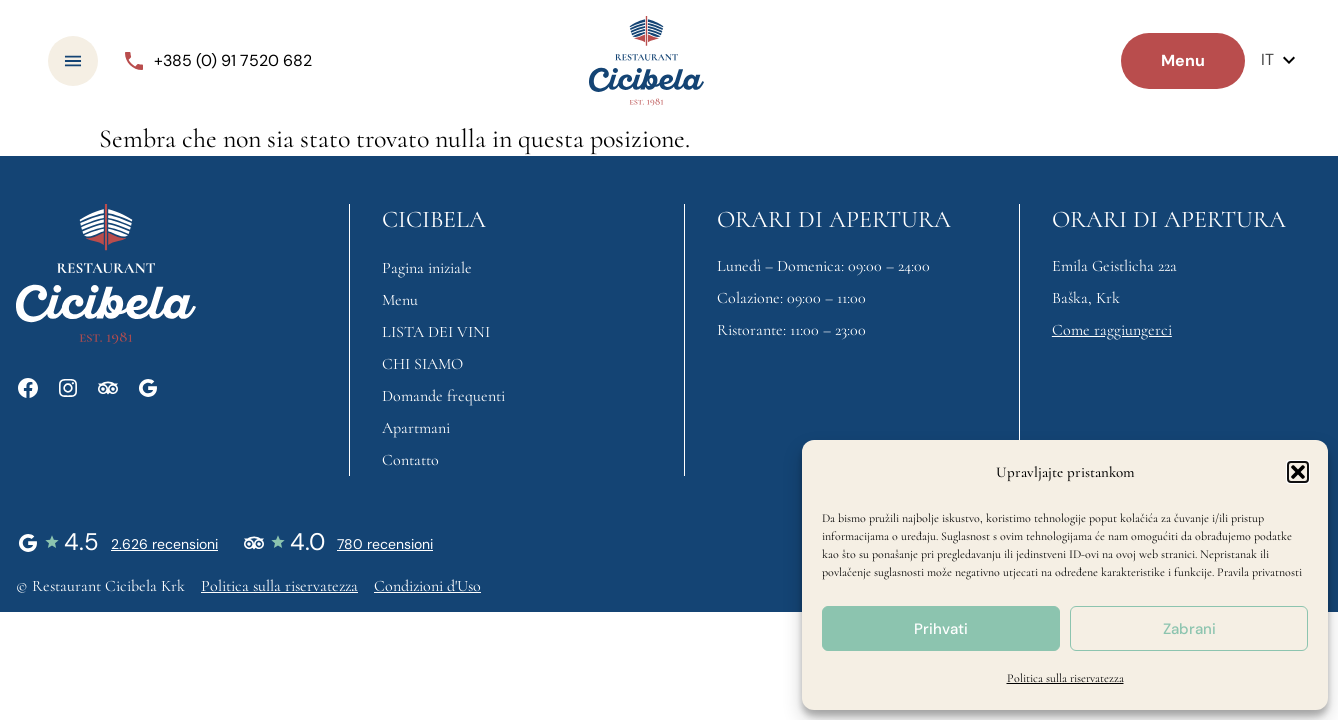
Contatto (410, 460)
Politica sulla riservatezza (1065, 678)
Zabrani (1189, 629)
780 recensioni (385, 544)
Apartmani (416, 428)
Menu (400, 300)
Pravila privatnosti (1259, 572)
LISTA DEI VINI (436, 332)
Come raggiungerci (1112, 330)
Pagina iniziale (427, 268)
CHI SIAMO (422, 364)
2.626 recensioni (164, 544)
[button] (1298, 472)
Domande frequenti (443, 396)
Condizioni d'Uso (427, 586)
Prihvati (941, 629)
